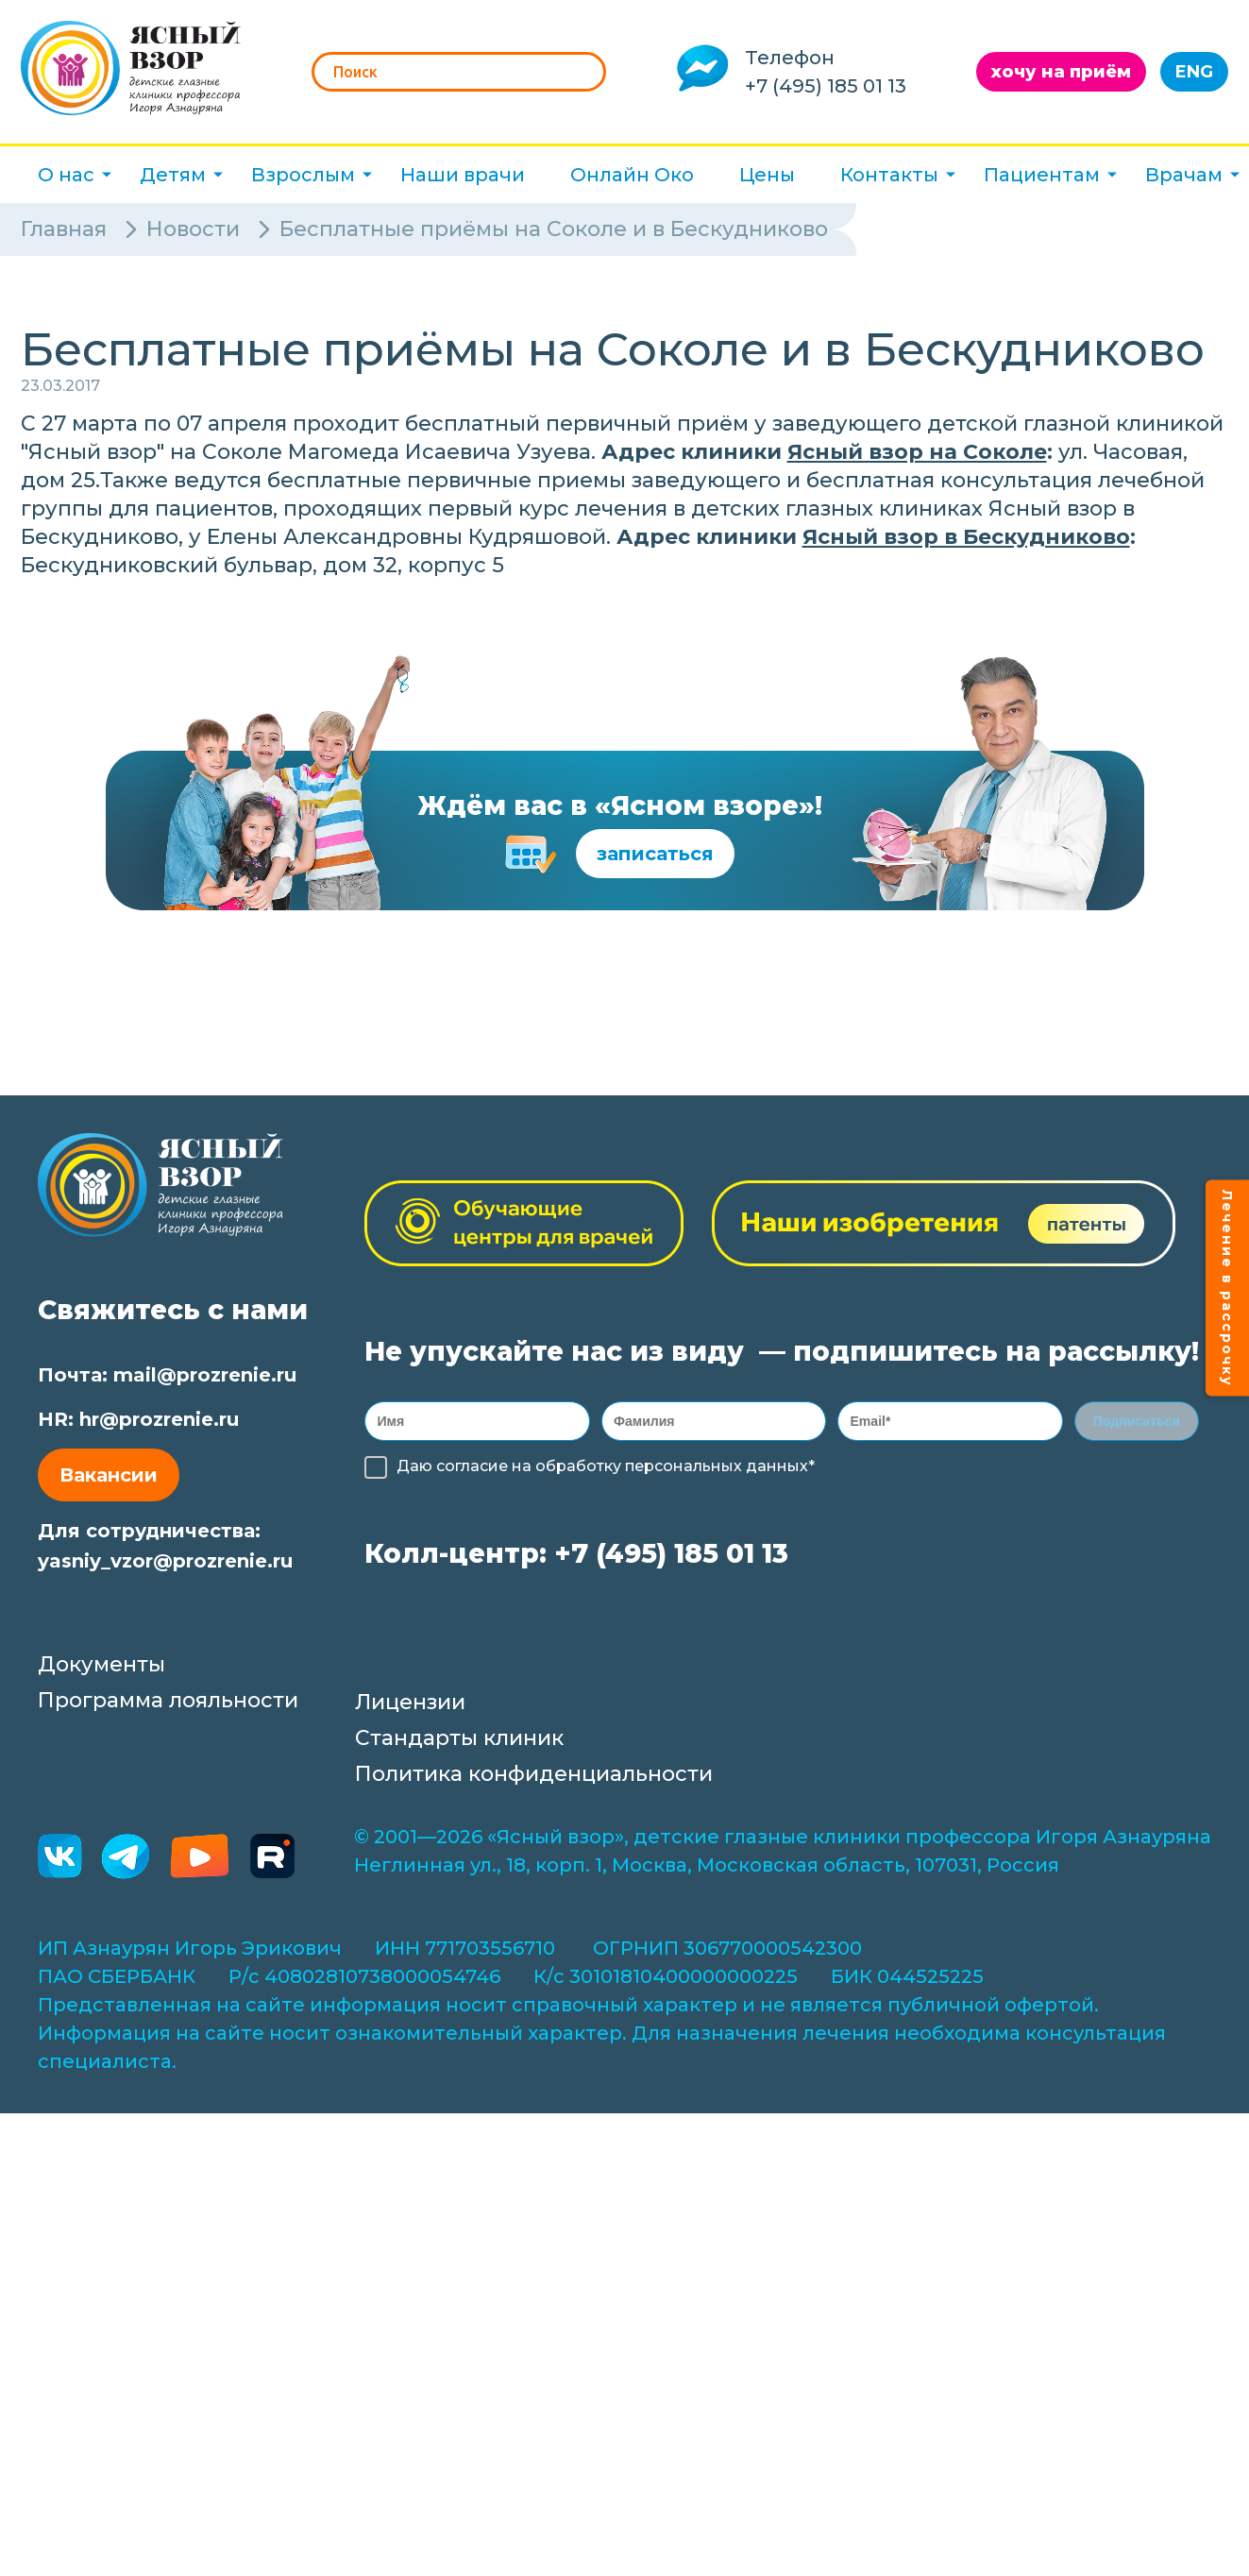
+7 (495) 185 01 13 (825, 86)
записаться (655, 853)
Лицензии (410, 1707)
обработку (578, 1472)
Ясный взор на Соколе (917, 452)
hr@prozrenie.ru (159, 1419)
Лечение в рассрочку (1227, 1288)
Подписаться (1137, 1423)
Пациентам (1042, 174)
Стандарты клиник (459, 1743)
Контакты (889, 174)
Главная (64, 229)
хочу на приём (1061, 71)
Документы (101, 1670)
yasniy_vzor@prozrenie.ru (165, 1561)
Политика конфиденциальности (534, 1779)
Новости (193, 229)
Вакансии (108, 1475)
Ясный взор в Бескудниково (966, 537)
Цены (767, 174)
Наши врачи (462, 174)
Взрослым (303, 174)
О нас (66, 174)
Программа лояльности (168, 1706)
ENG (1194, 71)
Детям (173, 174)
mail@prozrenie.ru (204, 1375)
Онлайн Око (632, 174)
